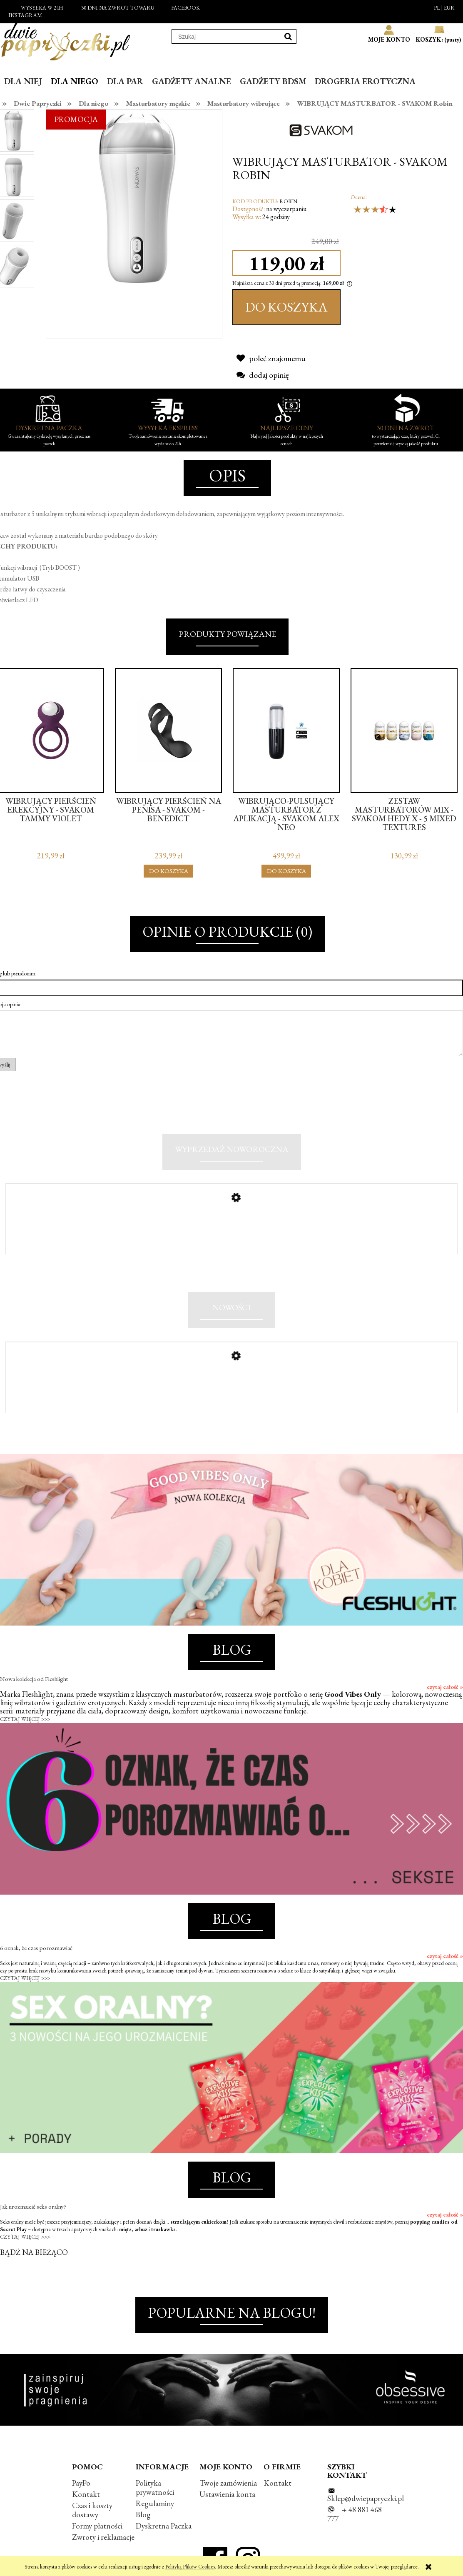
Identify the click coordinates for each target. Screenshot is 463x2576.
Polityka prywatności (155, 2487)
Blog (143, 2515)
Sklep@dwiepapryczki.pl (365, 2498)
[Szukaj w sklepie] (226, 36)
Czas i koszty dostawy (92, 2510)
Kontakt (86, 2494)
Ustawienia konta (227, 2494)
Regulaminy (155, 2504)
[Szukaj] (288, 36)
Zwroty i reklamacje (103, 2537)
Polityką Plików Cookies (190, 2566)
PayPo (81, 2483)
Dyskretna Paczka (164, 2526)
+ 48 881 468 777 (354, 2514)
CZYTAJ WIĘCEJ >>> (25, 1719)
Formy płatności (97, 2526)
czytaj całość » (445, 1687)
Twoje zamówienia (228, 2483)
